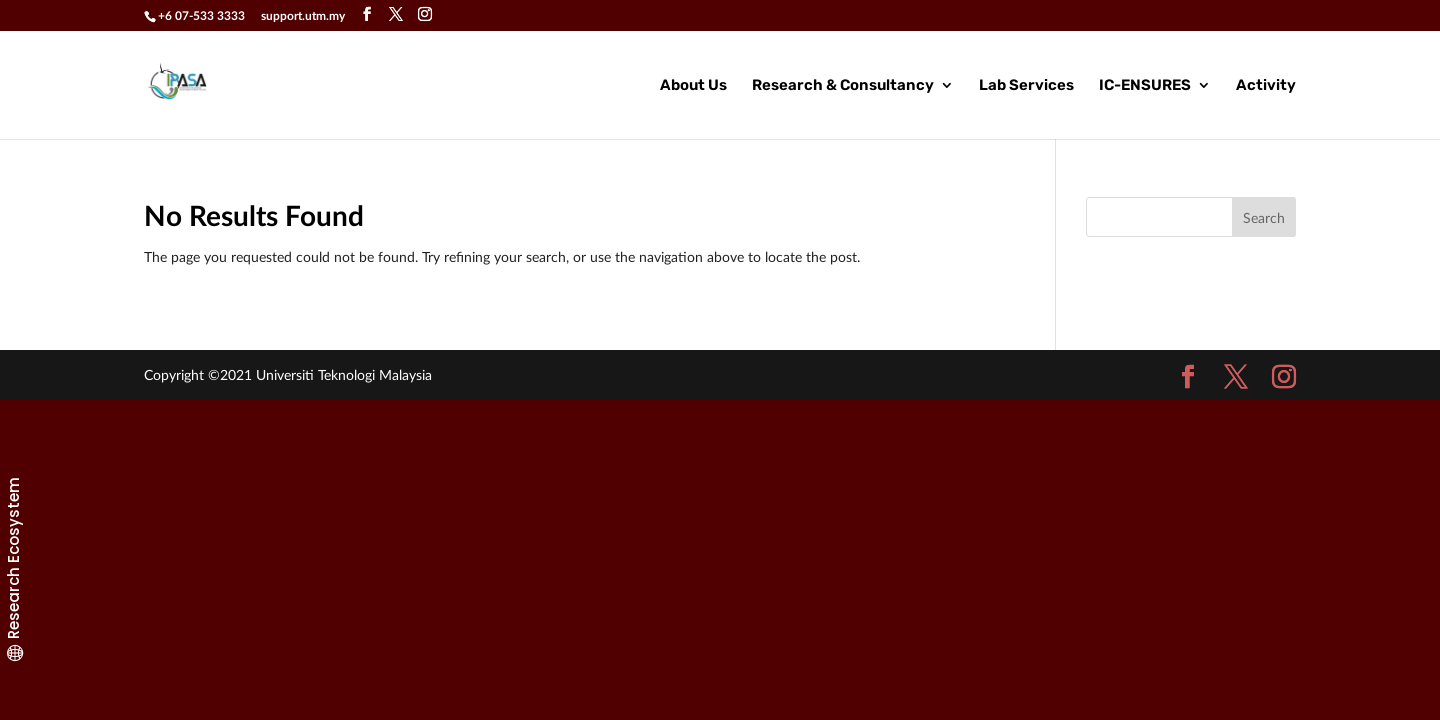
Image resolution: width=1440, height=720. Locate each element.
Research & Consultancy (843, 86)
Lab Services (1026, 86)
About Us (693, 86)
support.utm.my (303, 15)
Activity (1266, 86)
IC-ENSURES (1145, 86)
